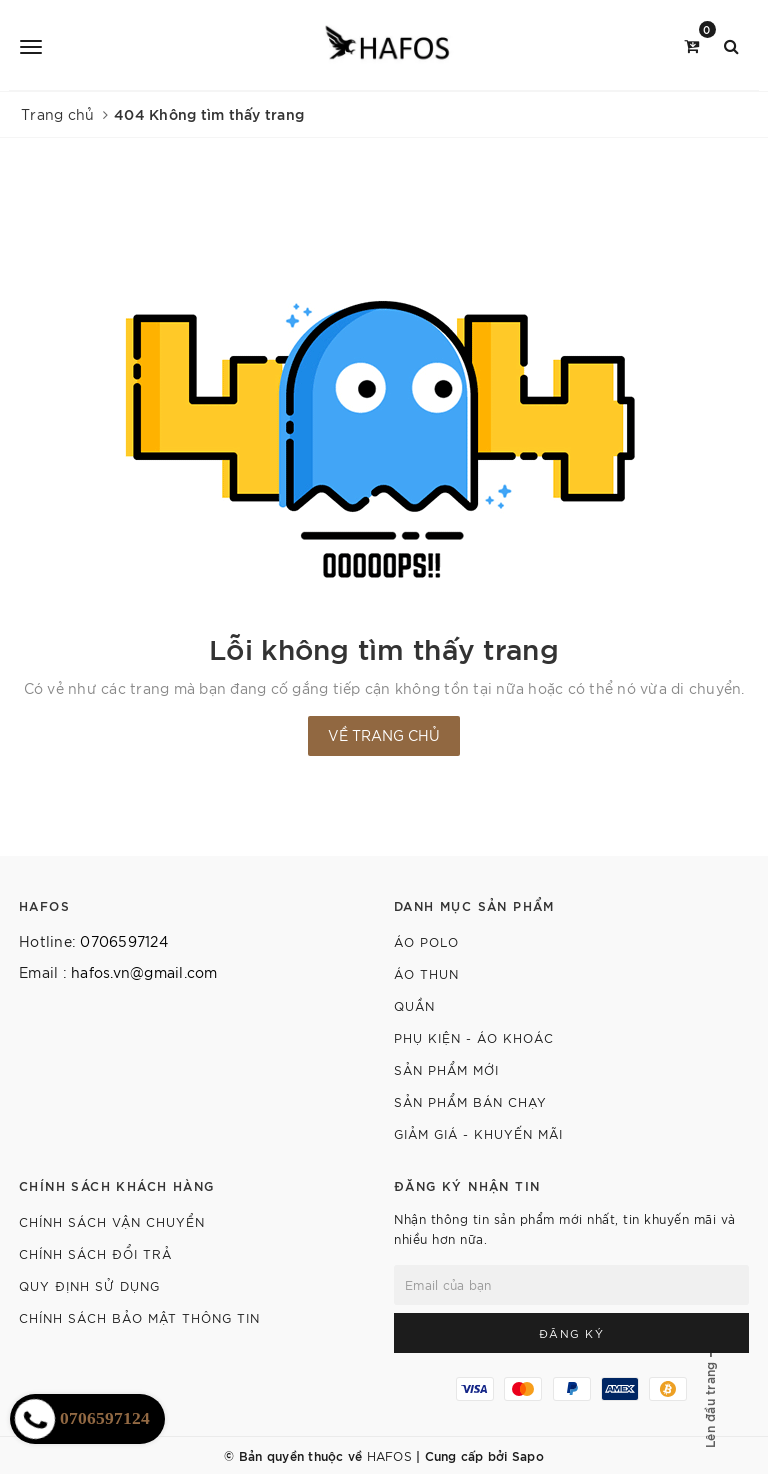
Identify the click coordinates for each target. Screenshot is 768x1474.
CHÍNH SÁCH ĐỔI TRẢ (95, 1253)
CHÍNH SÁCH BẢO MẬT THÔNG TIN (139, 1317)
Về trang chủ (384, 735)
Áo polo (426, 941)
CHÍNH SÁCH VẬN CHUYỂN (112, 1221)
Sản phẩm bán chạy (470, 1101)
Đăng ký (572, 1333)
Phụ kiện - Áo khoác (474, 1037)
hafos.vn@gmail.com (144, 972)
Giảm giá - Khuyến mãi (478, 1133)
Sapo (528, 1455)
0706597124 (124, 941)
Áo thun (426, 973)
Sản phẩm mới (446, 1069)
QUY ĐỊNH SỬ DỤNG (89, 1285)
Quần (414, 1005)
